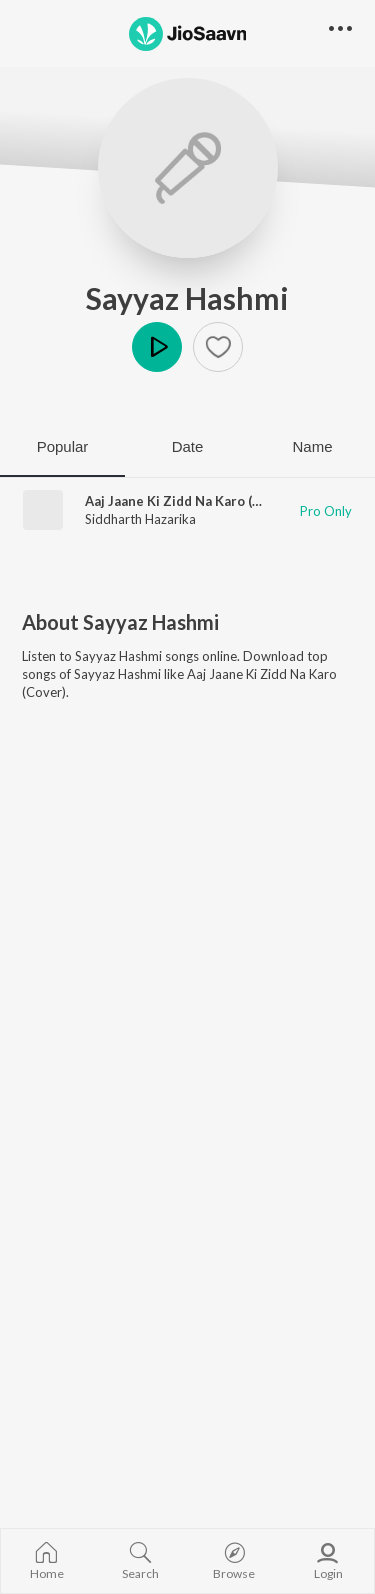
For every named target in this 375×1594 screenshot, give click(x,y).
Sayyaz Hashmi (187, 298)
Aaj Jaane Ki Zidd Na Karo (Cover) (189, 501)
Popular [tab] (63, 446)
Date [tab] (188, 446)
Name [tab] (312, 446)
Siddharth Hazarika (140, 519)
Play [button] (157, 347)
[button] (218, 347)
